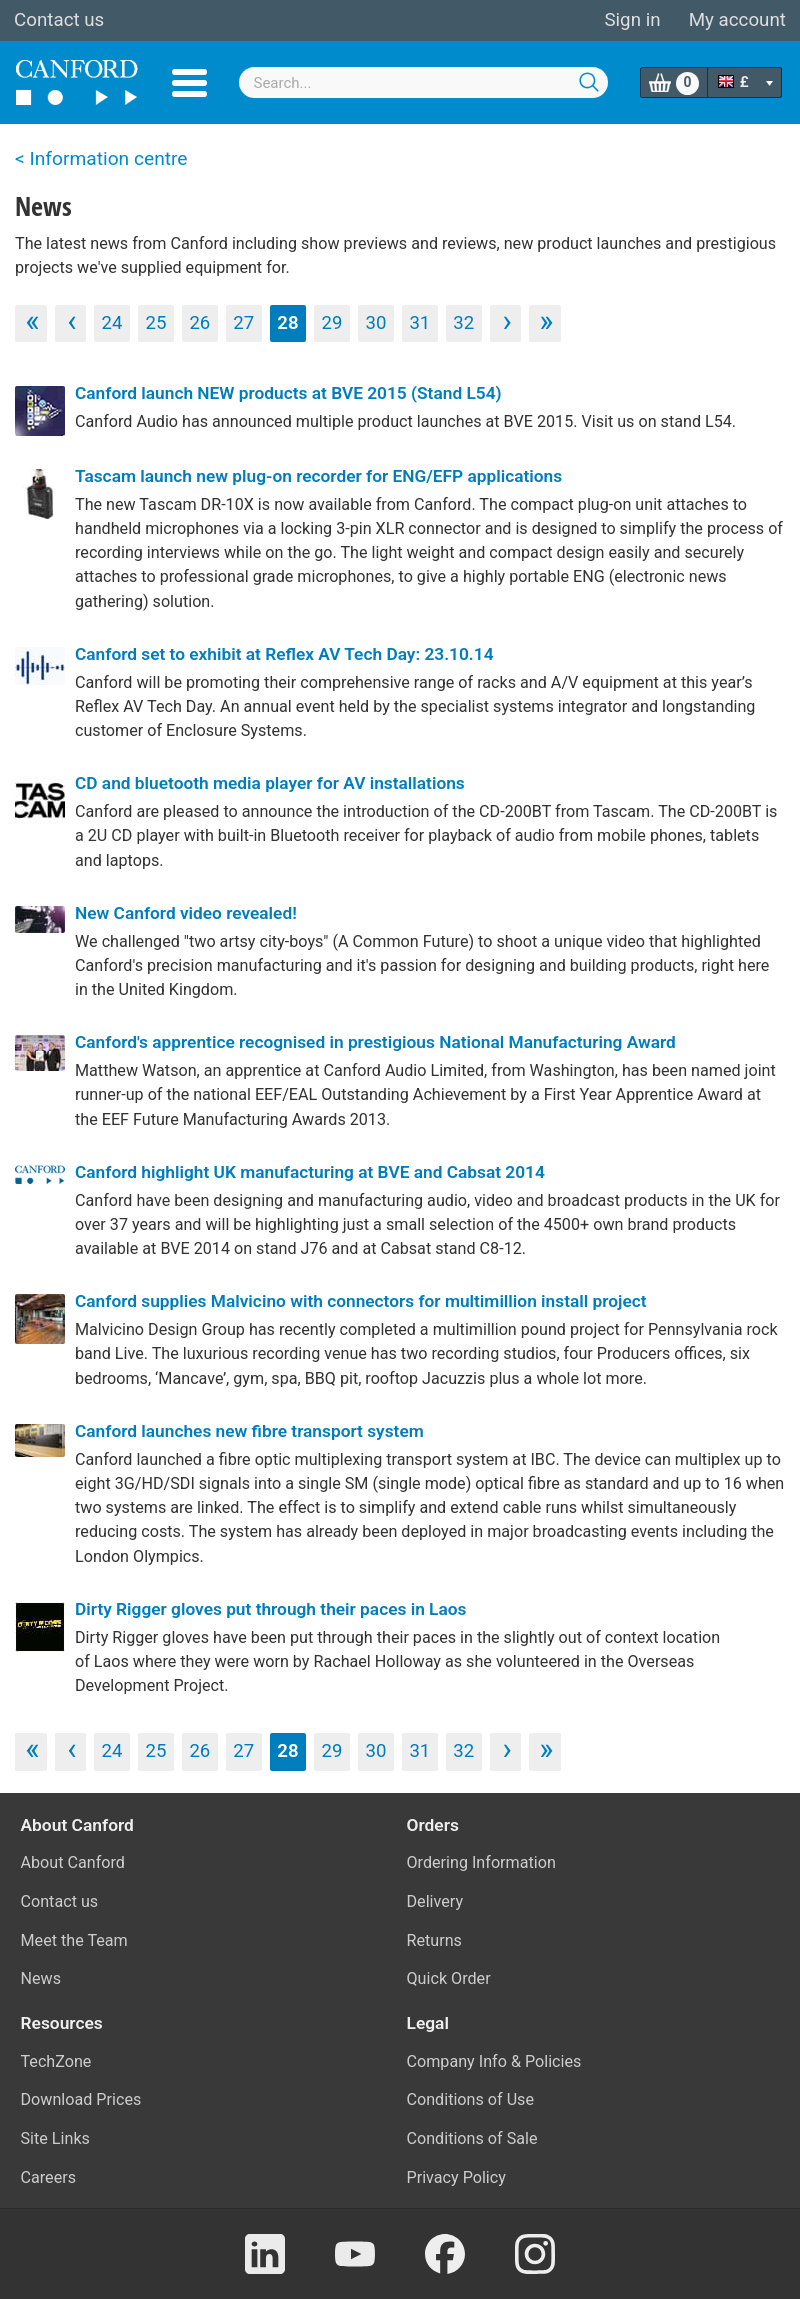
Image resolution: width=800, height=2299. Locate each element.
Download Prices (81, 2099)
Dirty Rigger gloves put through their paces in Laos (270, 1609)
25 (155, 323)
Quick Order (449, 1978)
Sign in (632, 20)
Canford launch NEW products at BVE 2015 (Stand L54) (288, 393)
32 (463, 323)
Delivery (435, 1901)
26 (199, 323)
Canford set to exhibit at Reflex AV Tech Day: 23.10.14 (284, 654)
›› (544, 322)
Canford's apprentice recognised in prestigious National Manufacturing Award (375, 1042)
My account (737, 20)
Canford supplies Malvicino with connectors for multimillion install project (361, 1301)
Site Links (55, 2138)
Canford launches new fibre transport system (249, 1431)
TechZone (56, 2061)
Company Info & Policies (494, 2061)
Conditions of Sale (472, 2138)
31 (419, 323)
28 (287, 323)
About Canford (73, 1862)
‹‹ (29, 322)
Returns (434, 1940)
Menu (189, 83)
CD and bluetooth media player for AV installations (270, 783)
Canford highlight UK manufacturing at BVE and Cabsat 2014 (310, 1172)
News (41, 1978)
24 (112, 323)
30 (375, 323)
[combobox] (424, 82)
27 (243, 323)
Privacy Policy (456, 2177)
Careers (49, 2177)
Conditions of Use (471, 2099)
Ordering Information (481, 1862)
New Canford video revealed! (186, 913)
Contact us (59, 20)
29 (332, 323)
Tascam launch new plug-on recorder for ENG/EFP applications (318, 476)
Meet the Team (74, 1940)
